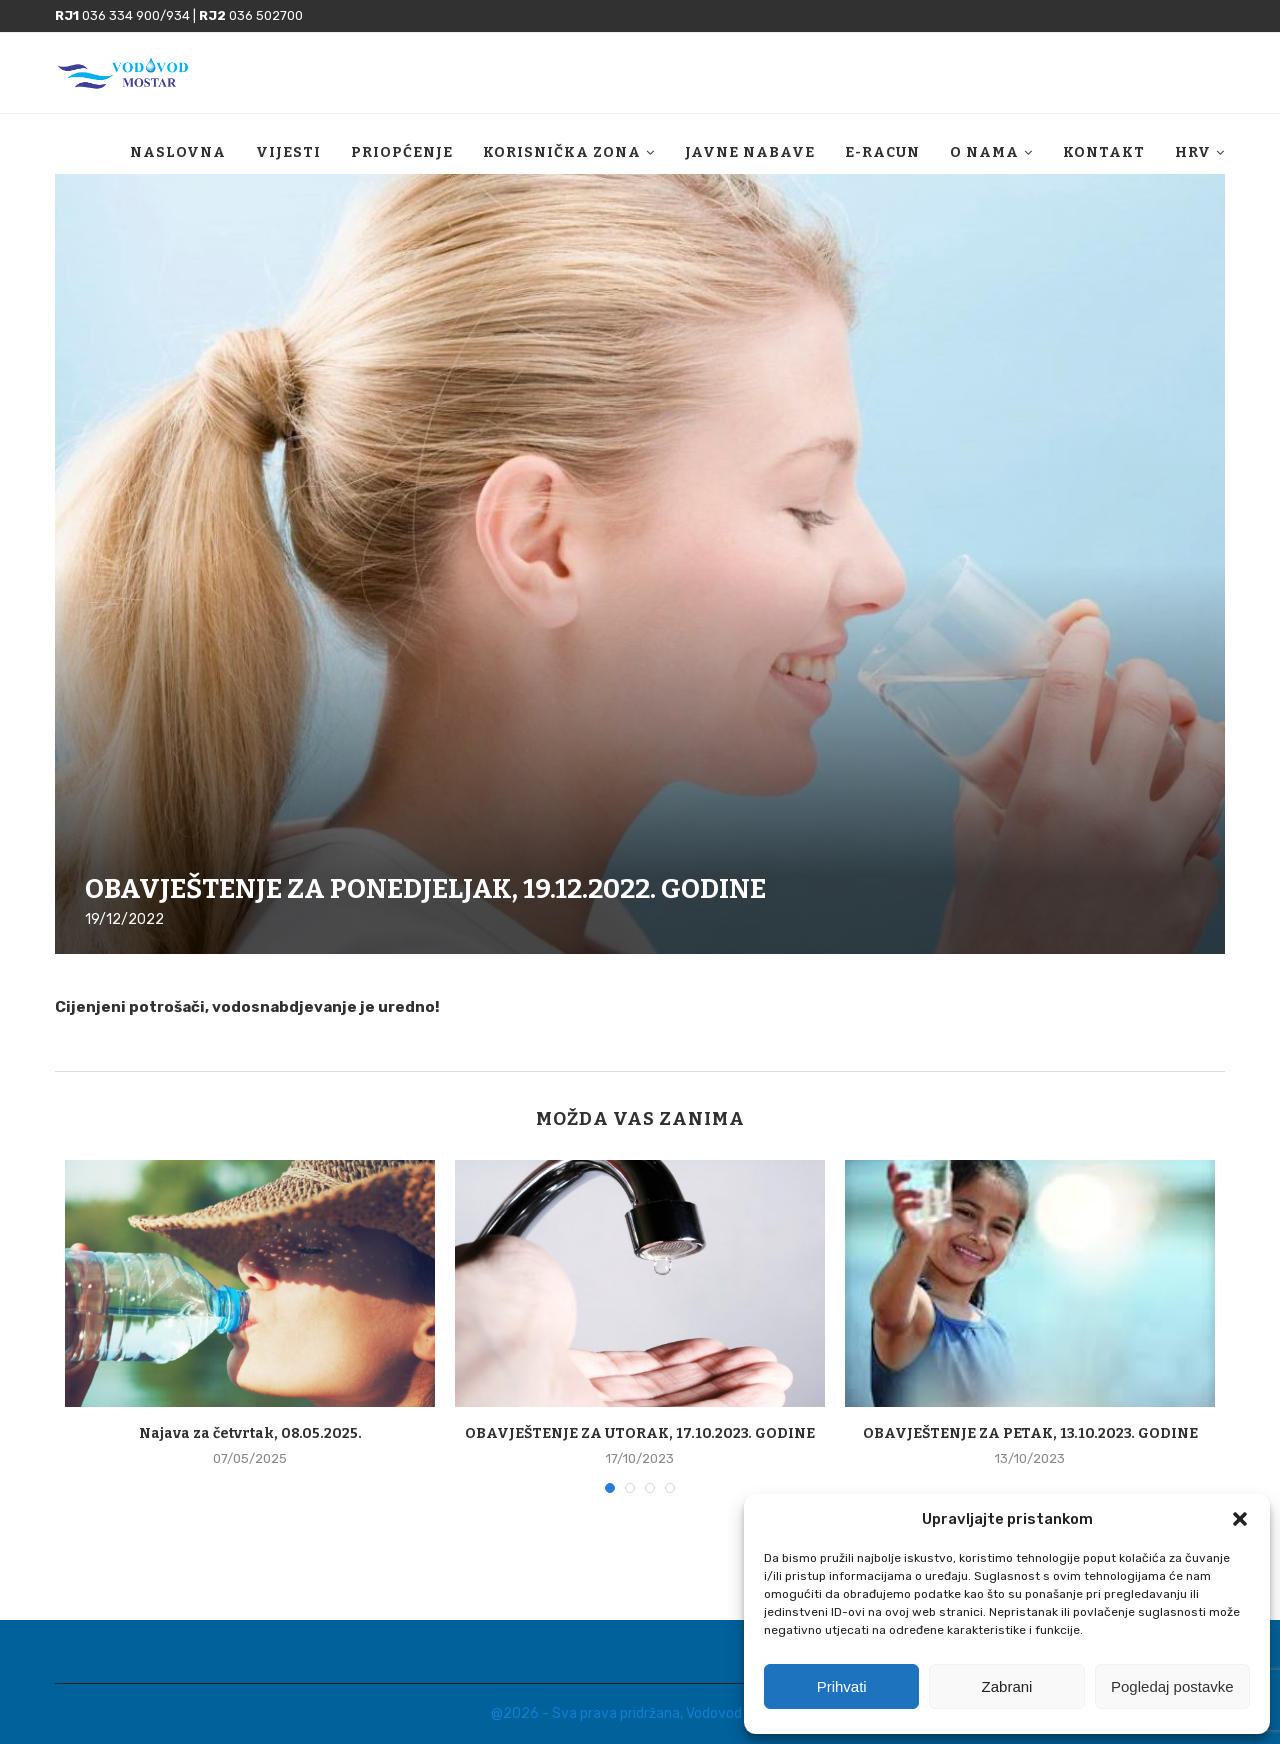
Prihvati (842, 1686)
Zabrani (1007, 1686)
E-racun (882, 152)
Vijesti (288, 152)
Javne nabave (750, 152)
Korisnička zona (562, 152)
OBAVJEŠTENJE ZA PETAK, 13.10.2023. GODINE (1030, 1433)
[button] (1240, 1519)
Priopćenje (402, 152)
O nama (984, 152)
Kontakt (1104, 152)
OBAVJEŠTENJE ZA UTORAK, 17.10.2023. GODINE (640, 1433)
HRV (1193, 152)
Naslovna (178, 152)
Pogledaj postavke (1172, 1686)
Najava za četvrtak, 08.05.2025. (250, 1433)
